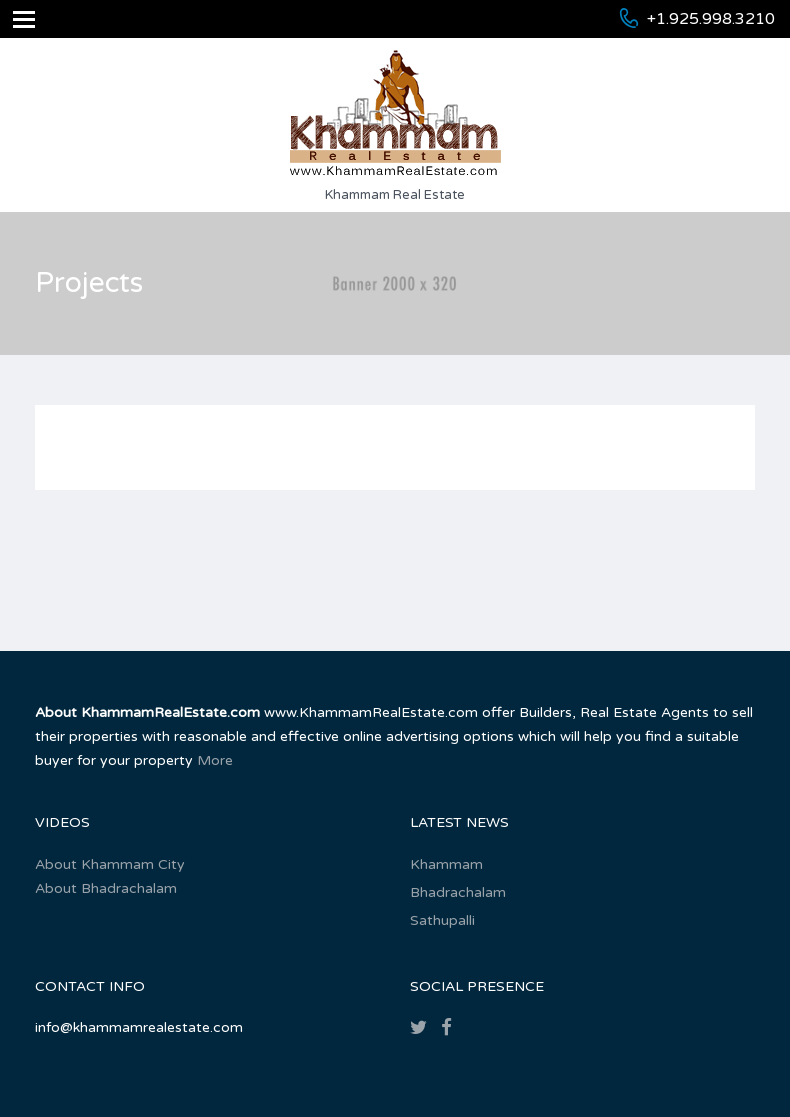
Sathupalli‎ (442, 920)
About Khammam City (110, 864)
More (215, 760)
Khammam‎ (446, 864)
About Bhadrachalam (106, 888)
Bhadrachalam (458, 892)
